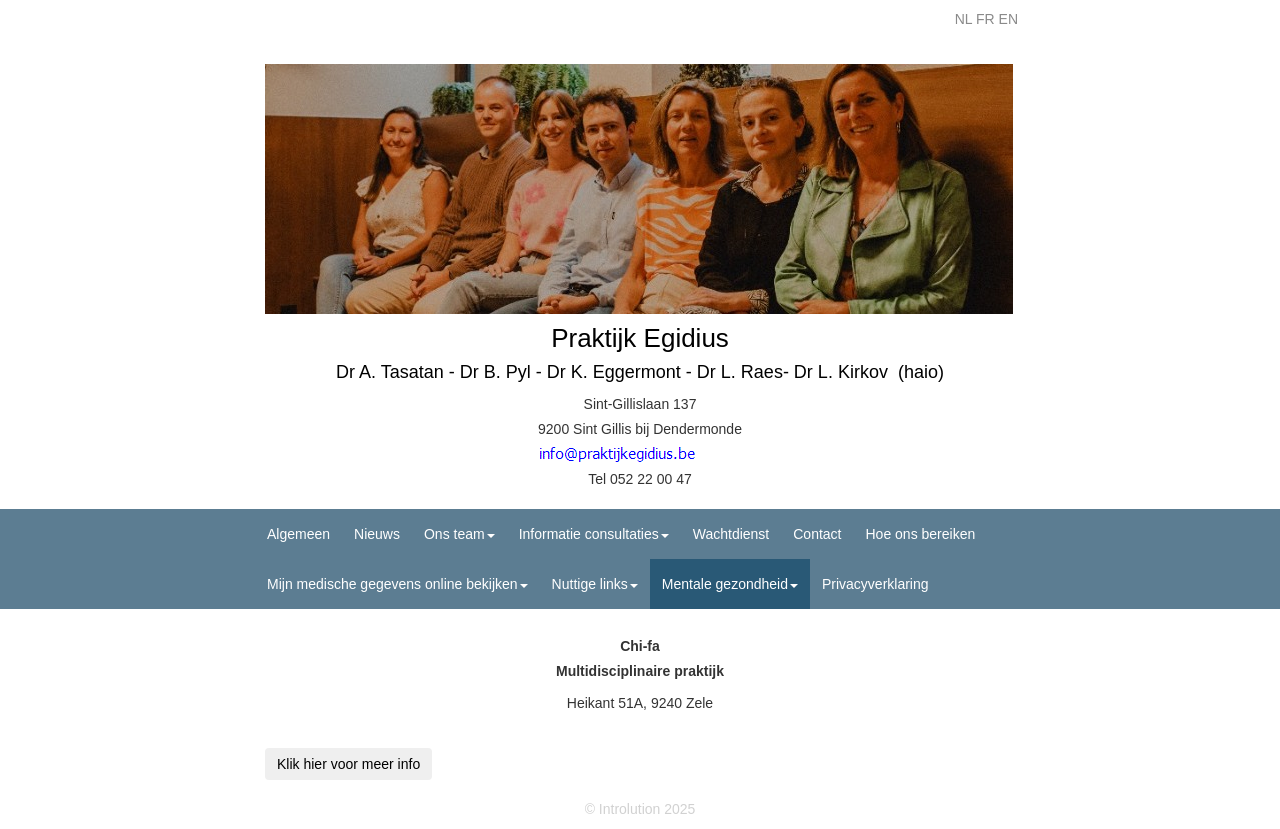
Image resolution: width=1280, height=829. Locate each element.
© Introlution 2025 (640, 809)
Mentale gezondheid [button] (730, 584)
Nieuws (377, 534)
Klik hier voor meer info (348, 764)
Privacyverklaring (875, 584)
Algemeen (298, 534)
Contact (817, 534)
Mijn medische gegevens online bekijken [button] (397, 584)
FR (985, 19)
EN (1008, 19)
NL (963, 19)
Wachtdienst (731, 534)
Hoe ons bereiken (921, 534)
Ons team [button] (459, 534)
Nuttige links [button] (595, 584)
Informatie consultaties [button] (594, 534)
